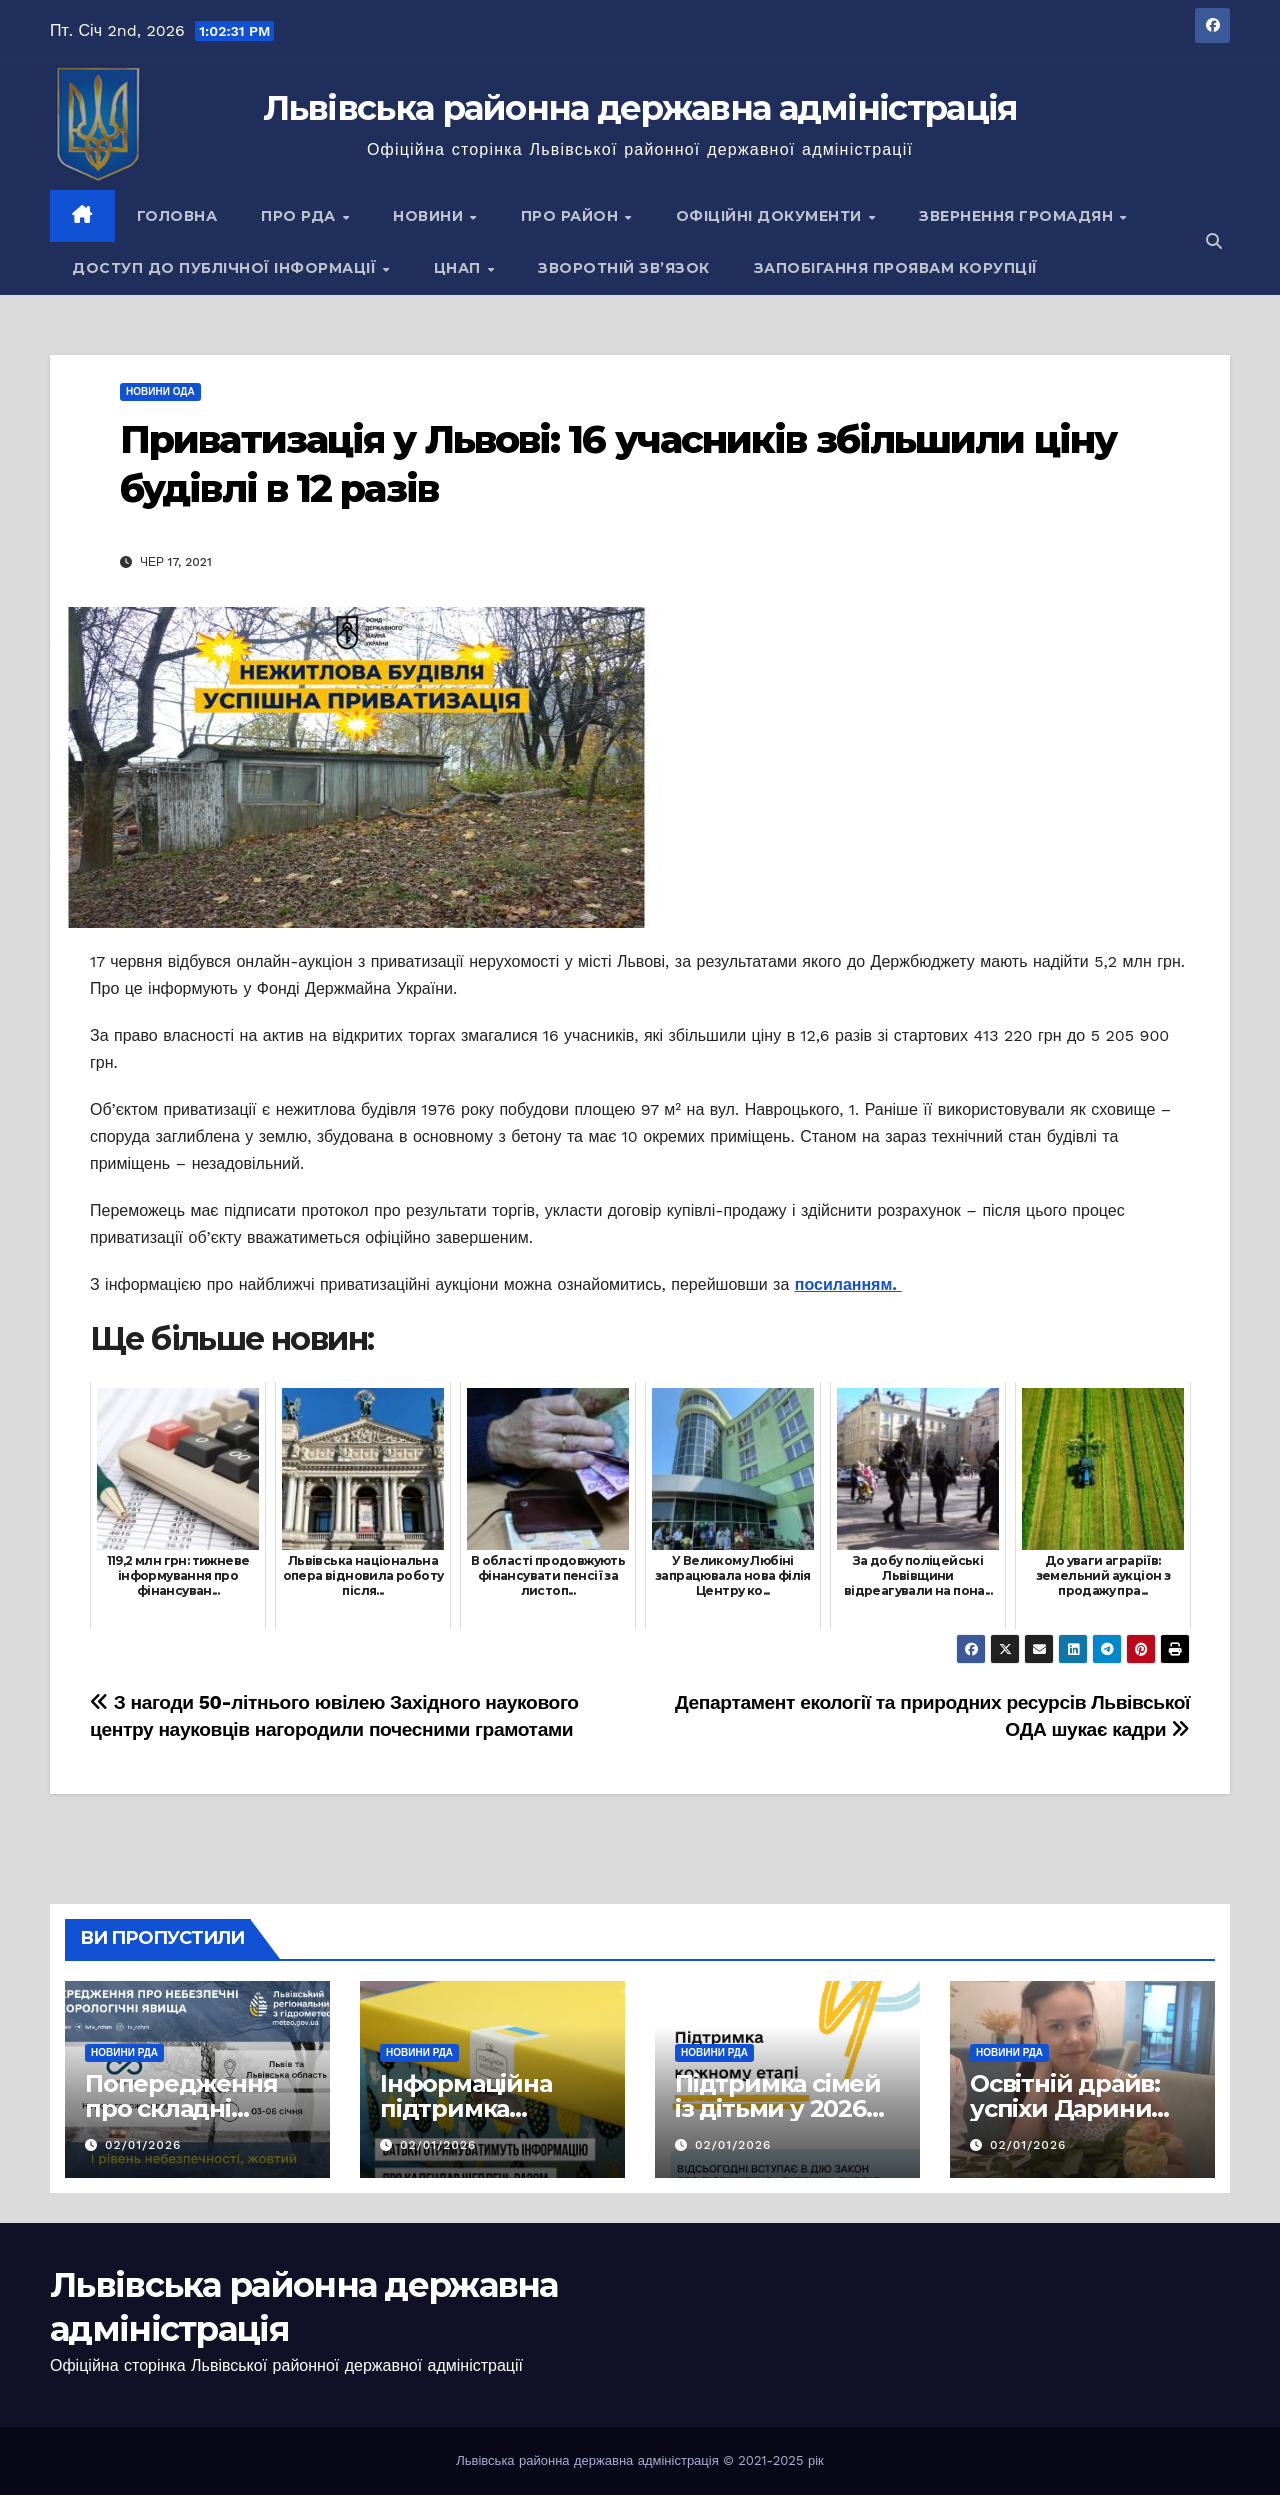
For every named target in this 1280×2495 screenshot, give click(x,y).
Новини (430, 216)
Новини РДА (124, 2052)
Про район (572, 216)
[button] (1214, 241)
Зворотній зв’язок (624, 268)
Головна (177, 216)
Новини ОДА (160, 391)
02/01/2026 (143, 2145)
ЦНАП (460, 268)
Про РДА (300, 216)
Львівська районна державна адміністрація (640, 108)
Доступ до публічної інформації (226, 268)
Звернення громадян (1018, 216)
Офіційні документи (771, 216)
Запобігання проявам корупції (896, 268)
